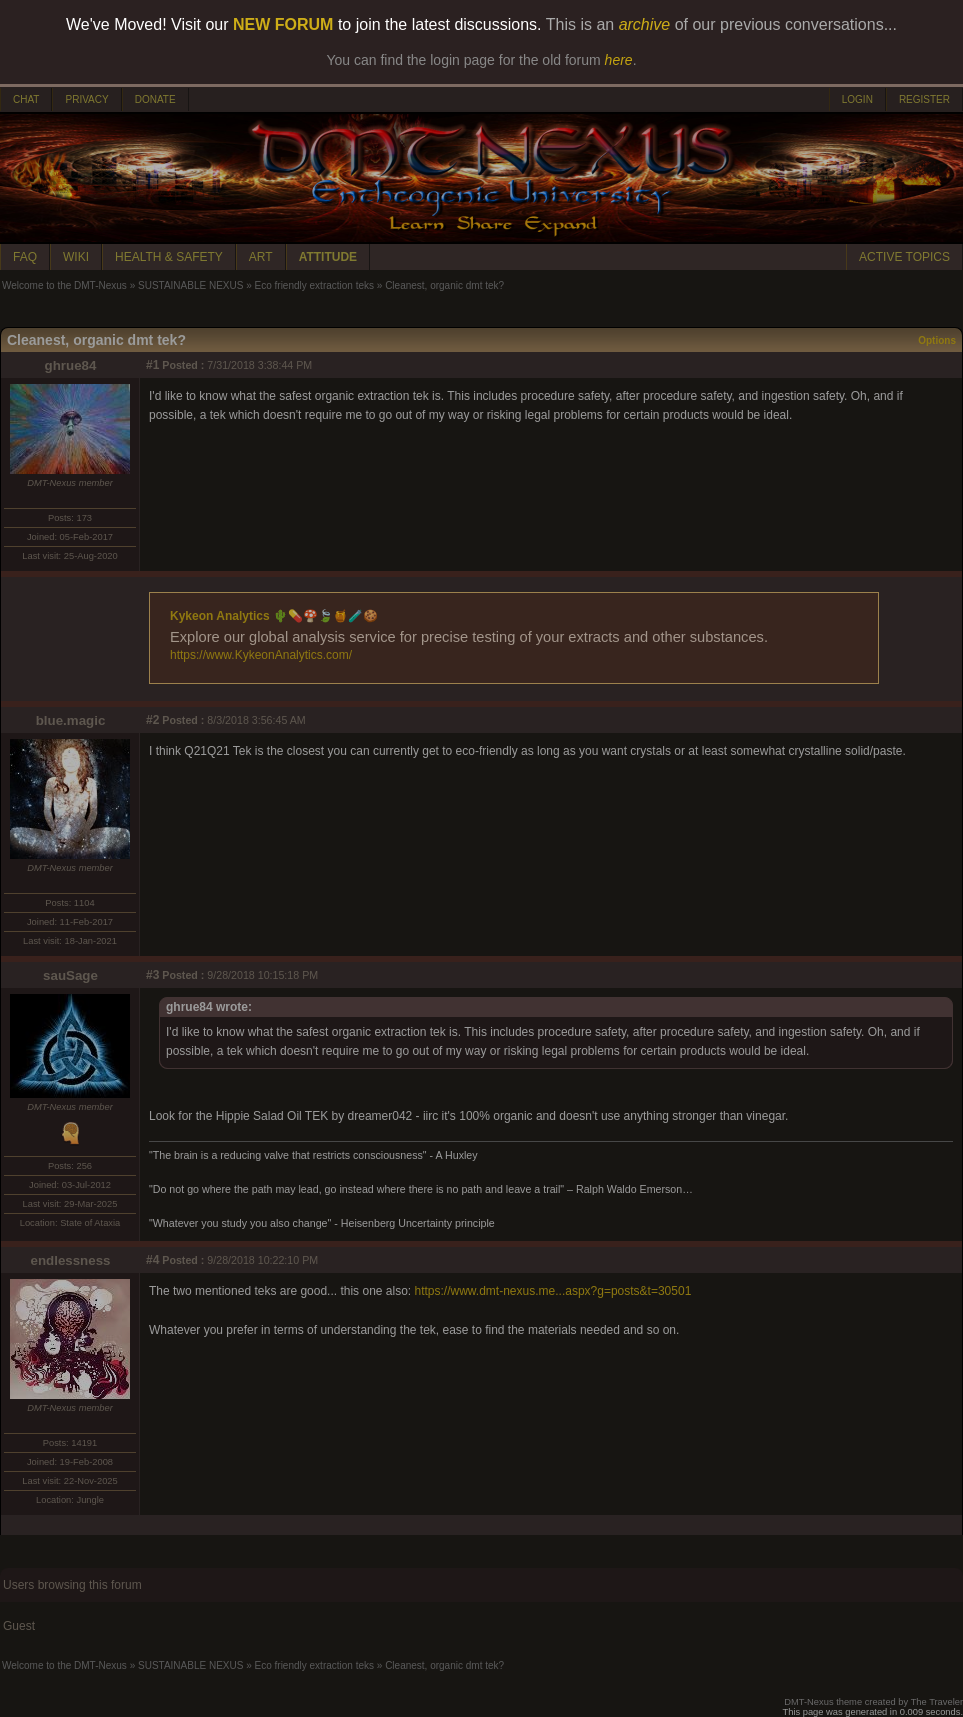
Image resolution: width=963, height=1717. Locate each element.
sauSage (70, 975)
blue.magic (71, 720)
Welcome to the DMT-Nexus (64, 285)
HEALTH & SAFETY (169, 257)
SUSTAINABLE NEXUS (190, 285)
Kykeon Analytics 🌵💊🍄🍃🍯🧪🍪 (274, 616)
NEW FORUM (283, 24)
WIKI (76, 257)
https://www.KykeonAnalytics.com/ (261, 655)
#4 (152, 1260)
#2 (152, 720)
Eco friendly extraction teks (315, 285)
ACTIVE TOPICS (904, 257)
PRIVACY (86, 99)
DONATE (155, 99)
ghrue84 (71, 365)
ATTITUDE (328, 257)
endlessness (70, 1260)
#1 (152, 365)
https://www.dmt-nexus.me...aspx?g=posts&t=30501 (553, 1291)
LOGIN (857, 99)
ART (261, 257)
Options (937, 340)
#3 (152, 975)
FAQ (25, 257)
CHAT (26, 99)
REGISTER (924, 99)
